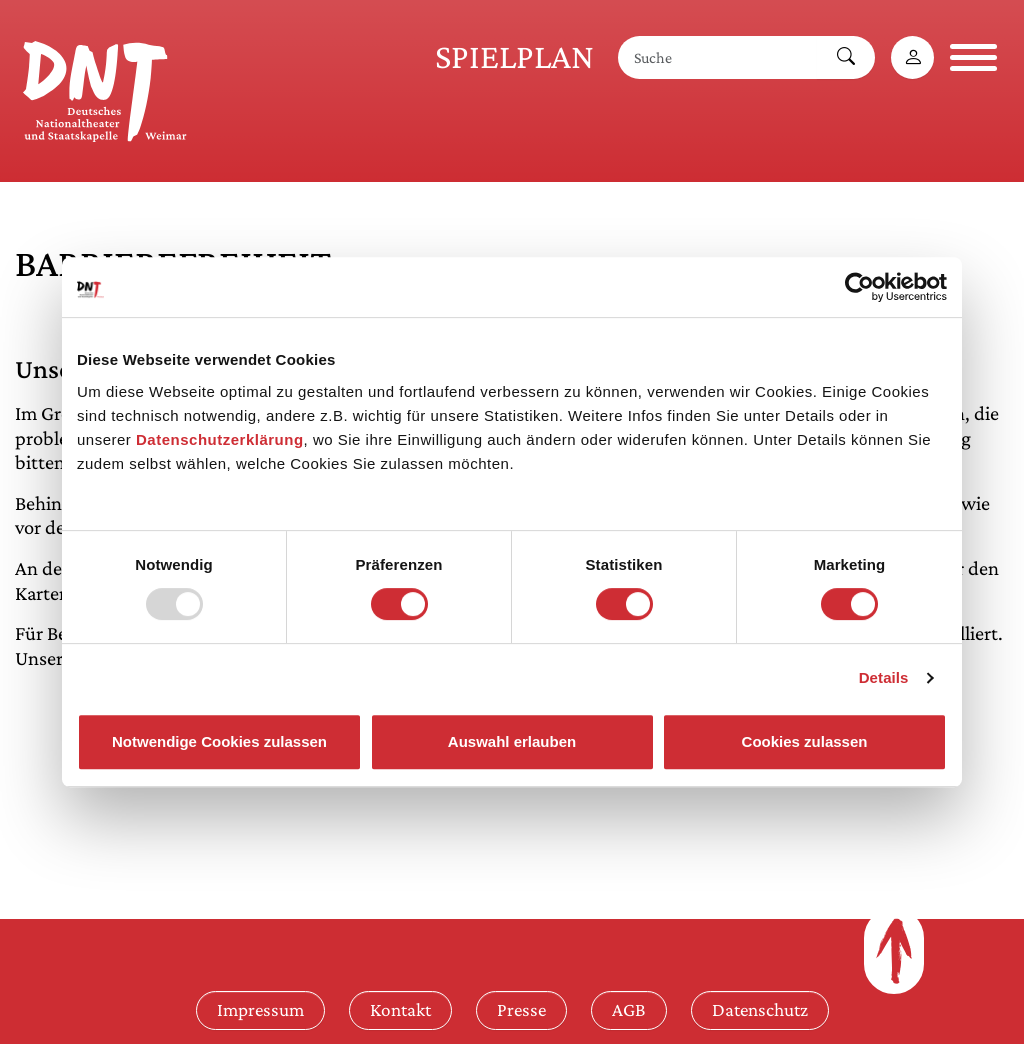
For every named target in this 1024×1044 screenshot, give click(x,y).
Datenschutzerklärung (220, 439)
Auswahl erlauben (512, 741)
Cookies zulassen (805, 741)
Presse (521, 1009)
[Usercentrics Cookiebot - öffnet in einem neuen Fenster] (859, 287)
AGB (629, 1009)
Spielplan (514, 56)
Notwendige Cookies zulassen (219, 741)
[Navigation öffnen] (973, 57)
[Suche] (718, 57)
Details (884, 677)
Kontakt (400, 1009)
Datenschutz (760, 1009)
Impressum (260, 1009)
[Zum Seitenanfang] (894, 951)
